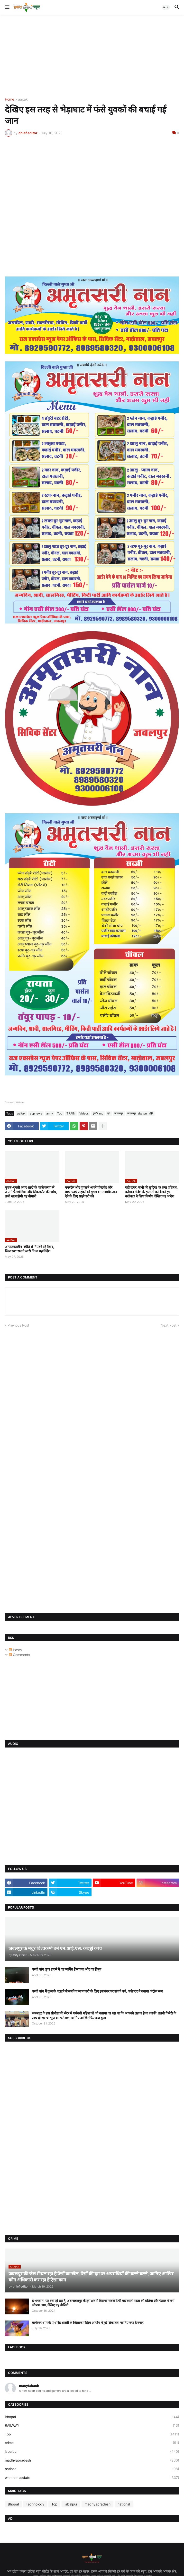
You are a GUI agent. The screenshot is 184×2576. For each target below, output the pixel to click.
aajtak (23, 99)
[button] (6, 7)
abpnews (36, 1113)
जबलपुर (118, 1113)
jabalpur (92, 2451)
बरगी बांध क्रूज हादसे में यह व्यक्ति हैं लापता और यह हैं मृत (66, 1969)
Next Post (168, 1325)
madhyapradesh (92, 2460)
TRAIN (70, 1113)
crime (92, 2442)
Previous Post (18, 1325)
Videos (84, 1113)
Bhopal (92, 2416)
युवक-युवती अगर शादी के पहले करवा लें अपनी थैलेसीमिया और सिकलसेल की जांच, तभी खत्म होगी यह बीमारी (31, 1191)
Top (59, 1113)
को (108, 1113)
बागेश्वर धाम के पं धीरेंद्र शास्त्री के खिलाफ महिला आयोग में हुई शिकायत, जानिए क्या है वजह (87, 2322)
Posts (15, 1650)
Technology (35, 2504)
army (49, 1113)
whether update (92, 2477)
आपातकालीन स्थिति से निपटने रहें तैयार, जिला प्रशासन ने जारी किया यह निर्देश (29, 1249)
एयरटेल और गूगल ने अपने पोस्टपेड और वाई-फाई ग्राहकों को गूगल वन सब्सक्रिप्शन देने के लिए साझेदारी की (91, 1191)
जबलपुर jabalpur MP (140, 1113)
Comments (19, 1655)
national (92, 2468)
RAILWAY (92, 2425)
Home (9, 99)
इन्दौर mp (98, 1113)
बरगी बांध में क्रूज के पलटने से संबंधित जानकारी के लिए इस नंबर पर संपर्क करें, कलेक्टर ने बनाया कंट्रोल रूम (97, 1991)
